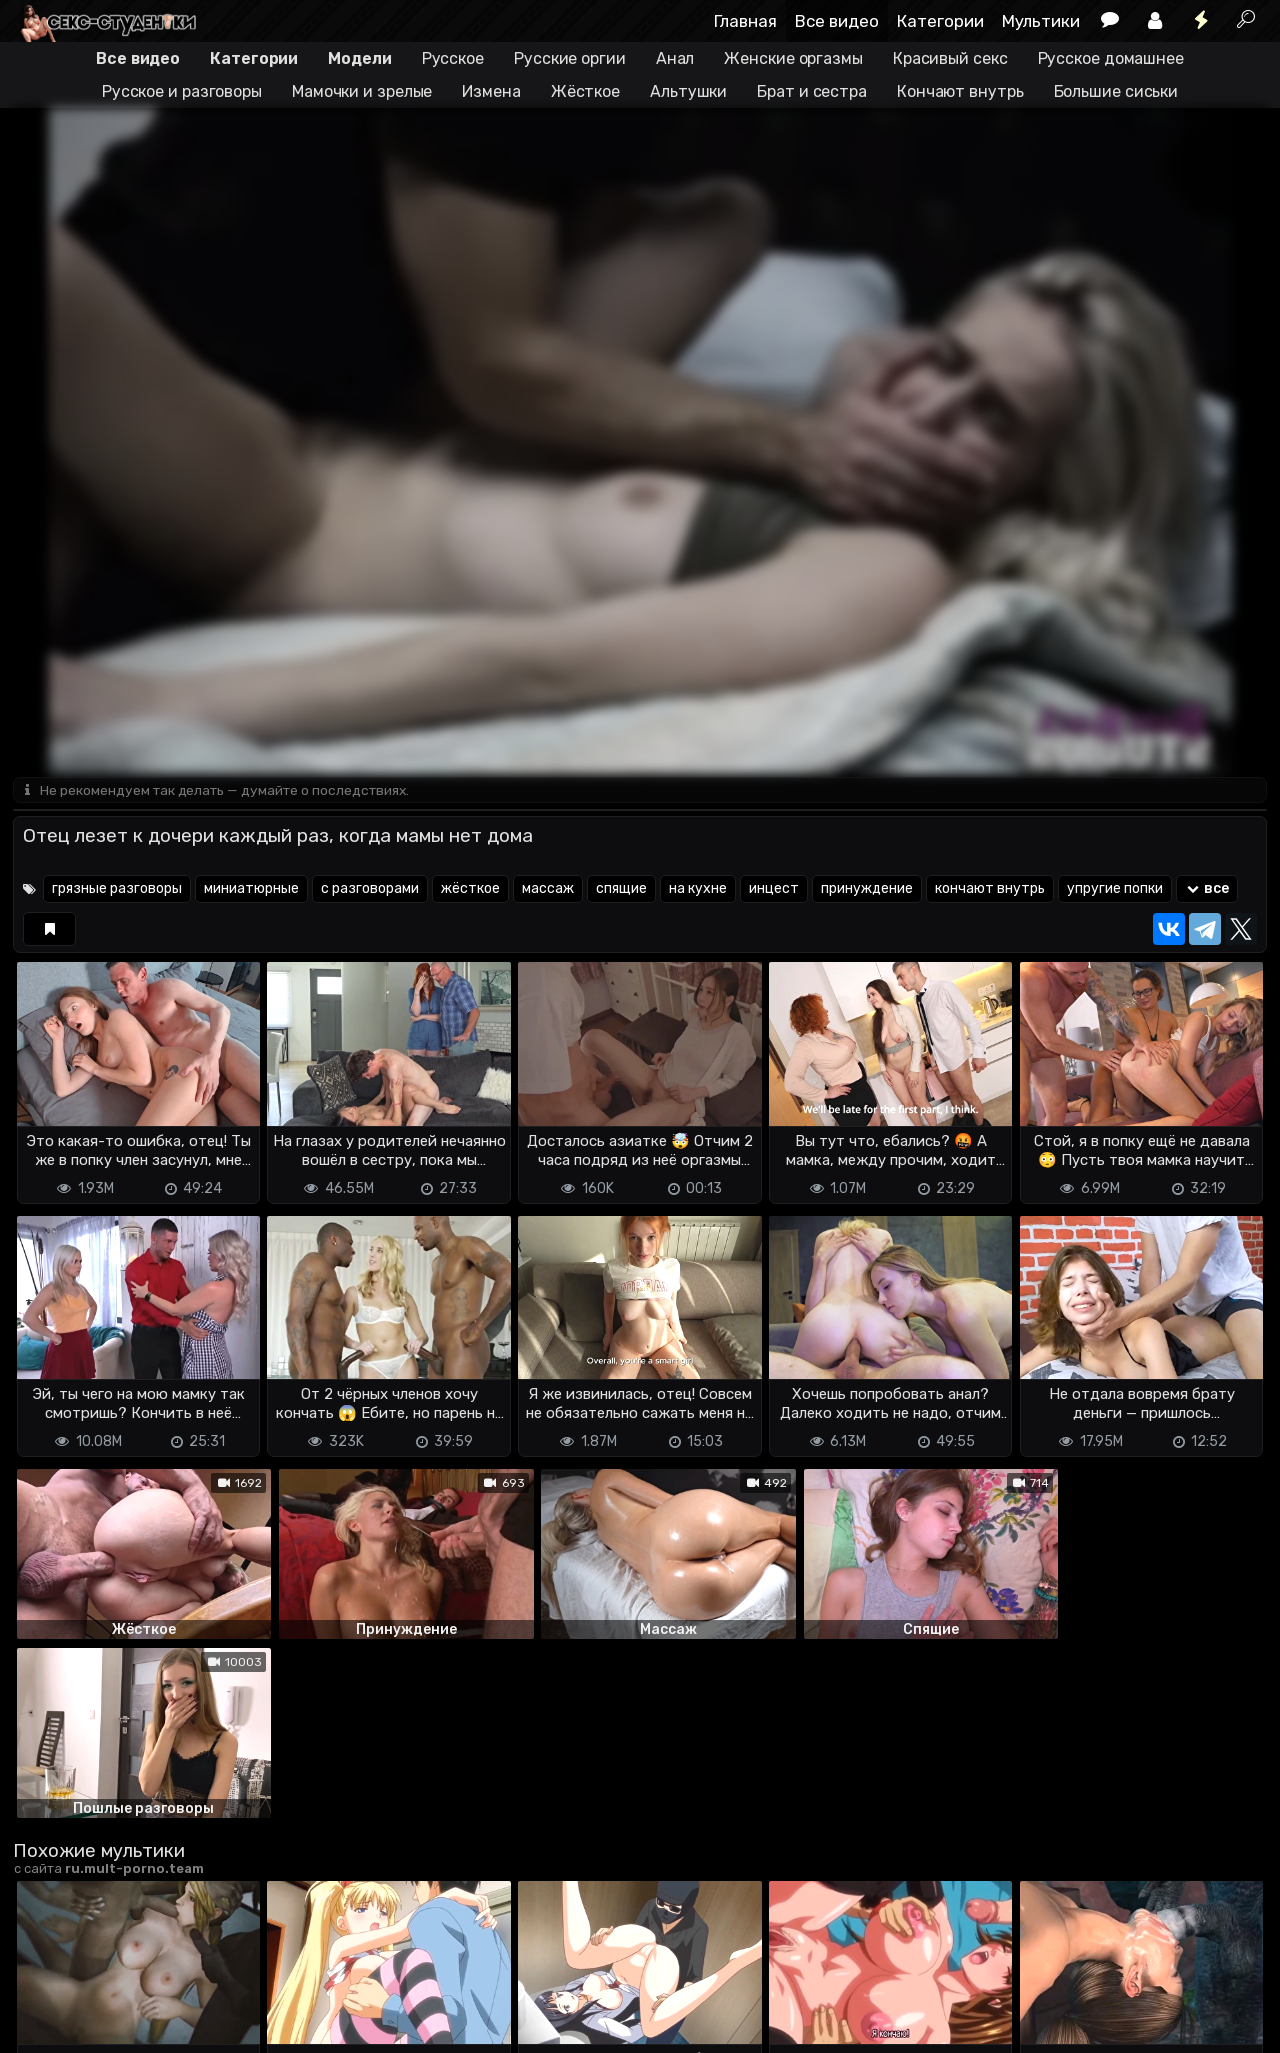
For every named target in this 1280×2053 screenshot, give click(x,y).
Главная (745, 21)
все (1207, 890)
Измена (491, 91)
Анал (675, 58)
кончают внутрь (990, 890)
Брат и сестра (812, 91)
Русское (453, 58)
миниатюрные (251, 890)
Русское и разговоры (182, 91)
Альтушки (688, 91)
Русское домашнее (1111, 58)
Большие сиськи (1116, 91)
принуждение (867, 890)
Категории (940, 21)
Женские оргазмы (793, 58)
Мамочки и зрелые (362, 91)
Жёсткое (585, 91)
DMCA (45, 2003)
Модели (359, 58)
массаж (548, 890)
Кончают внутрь (960, 91)
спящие (621, 890)
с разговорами (370, 890)
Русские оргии (570, 58)
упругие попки (1115, 890)
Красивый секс (950, 58)
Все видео (837, 21)
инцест (774, 890)
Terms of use (116, 2003)
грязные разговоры (117, 890)
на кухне (698, 890)
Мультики (1041, 21)
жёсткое (470, 890)
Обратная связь (221, 2003)
